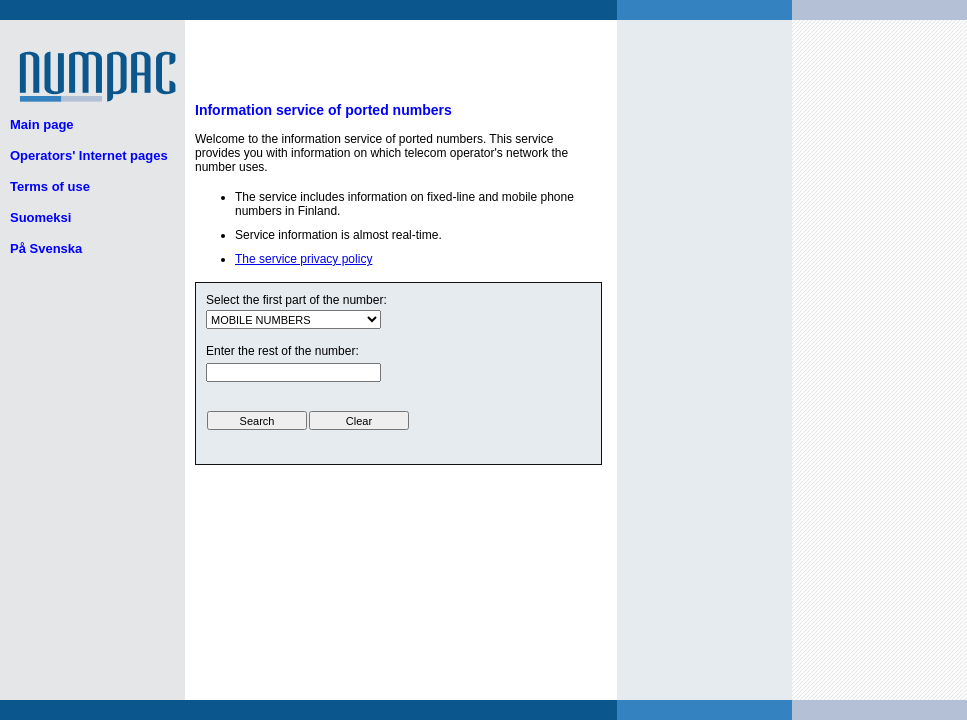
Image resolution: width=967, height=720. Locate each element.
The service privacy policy (303, 259)
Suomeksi (40, 217)
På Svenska (46, 248)
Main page (42, 124)
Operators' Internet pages (89, 155)
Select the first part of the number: (296, 300)
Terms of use (50, 186)
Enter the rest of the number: (282, 351)
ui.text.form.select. (293, 319)
